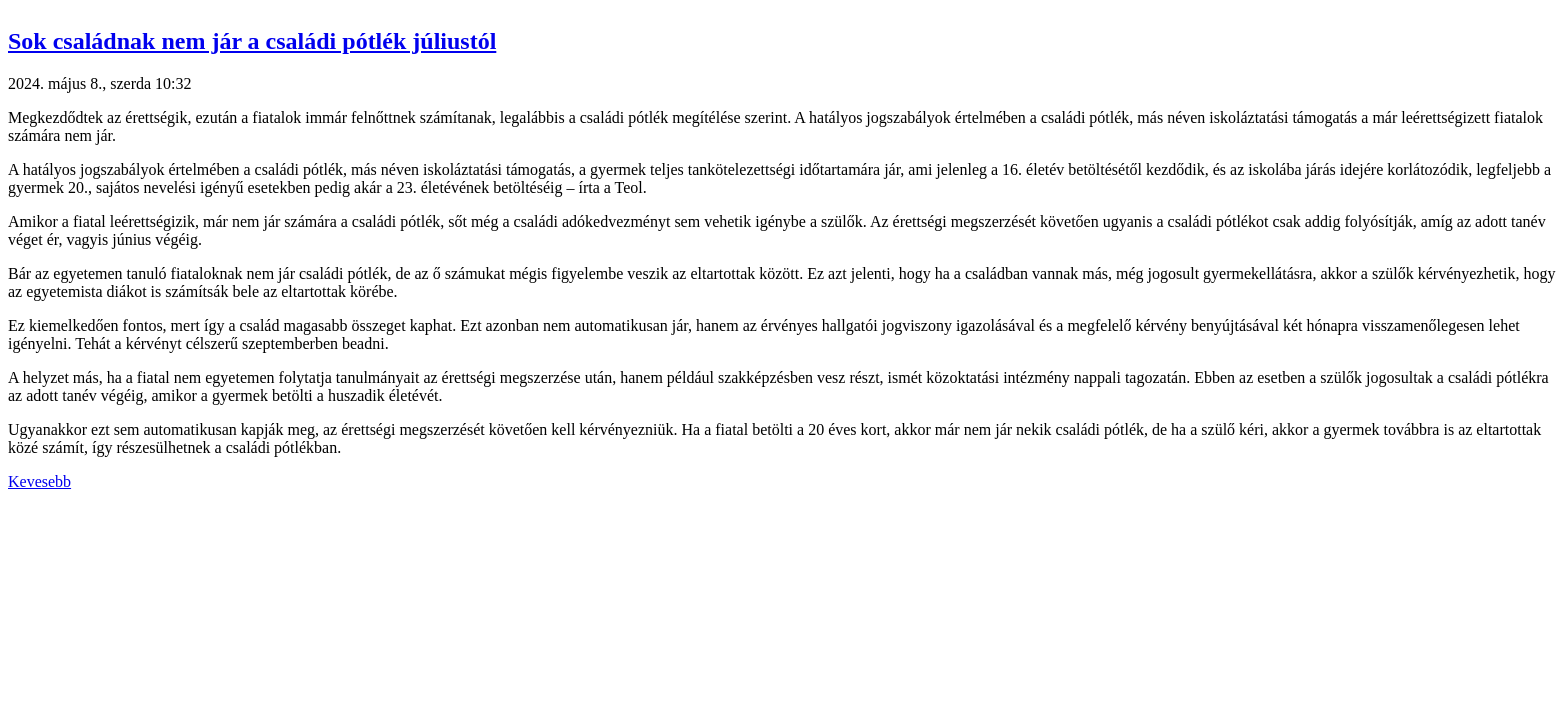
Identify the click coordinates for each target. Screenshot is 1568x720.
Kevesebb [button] (39, 481)
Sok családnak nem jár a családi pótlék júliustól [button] (252, 41)
